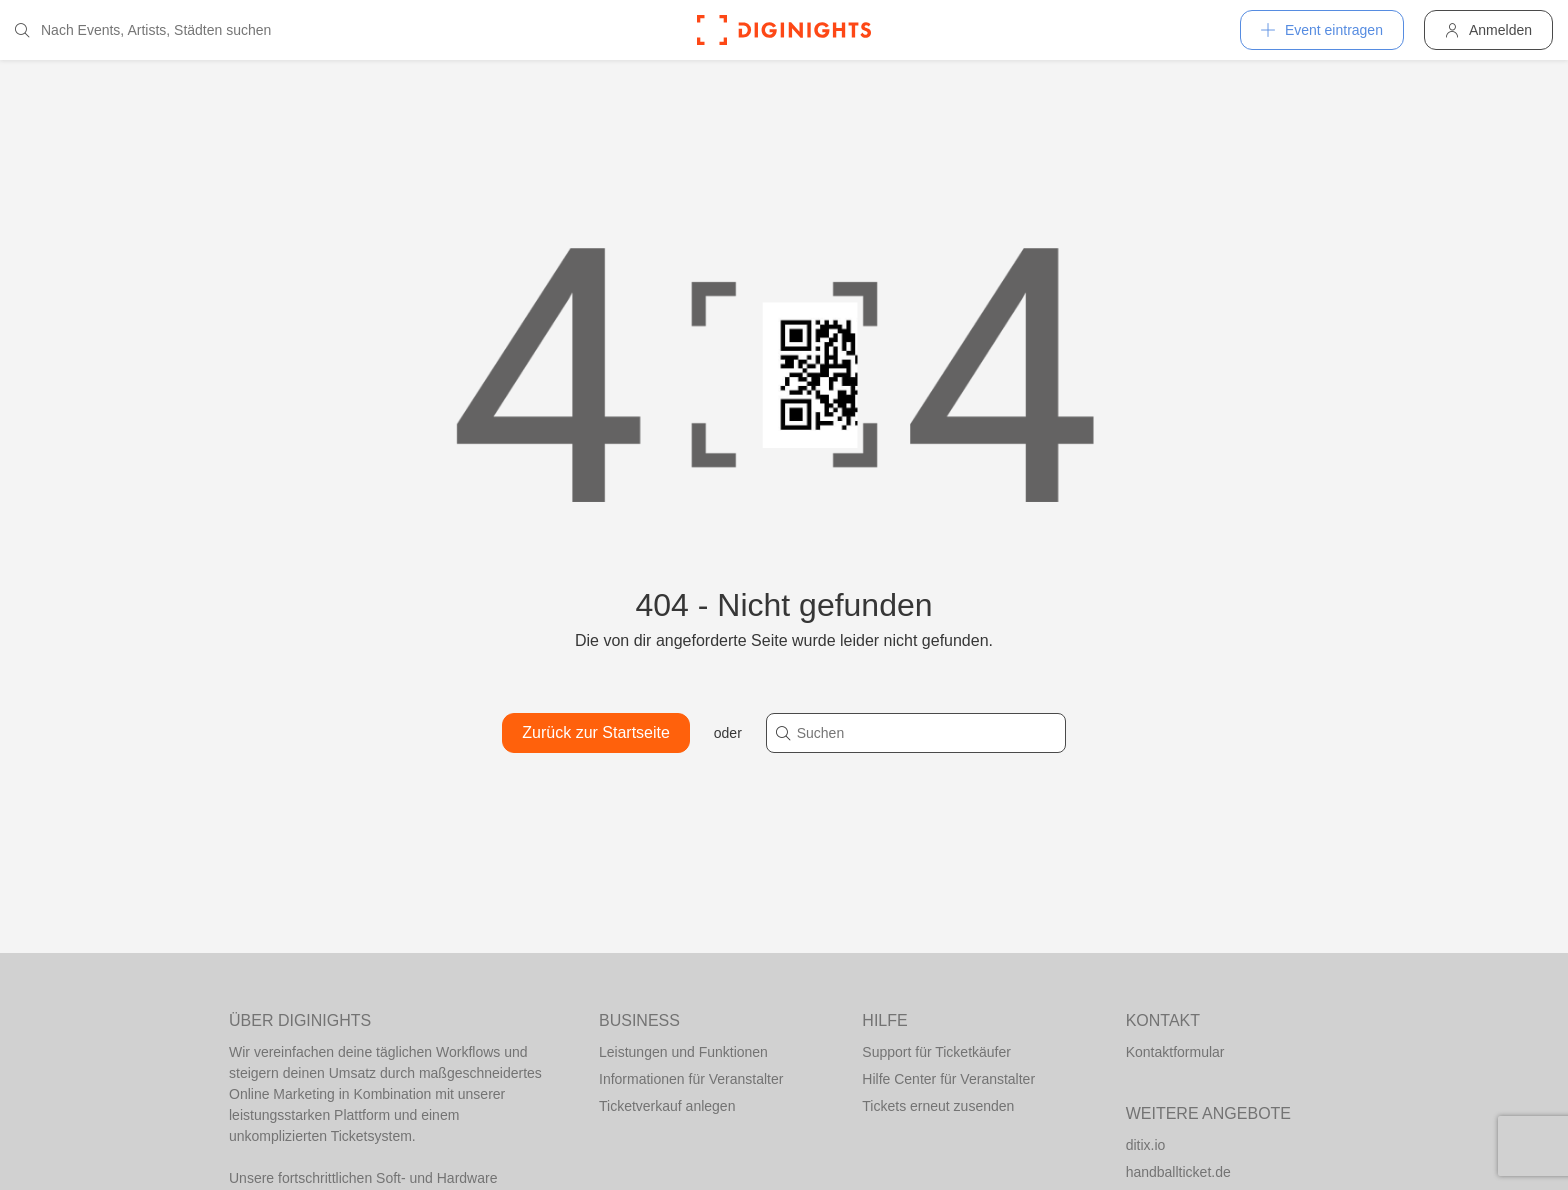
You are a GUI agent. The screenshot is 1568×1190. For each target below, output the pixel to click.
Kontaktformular (1175, 1052)
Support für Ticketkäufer (936, 1052)
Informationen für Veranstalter (691, 1079)
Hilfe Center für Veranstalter (948, 1079)
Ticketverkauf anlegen (667, 1106)
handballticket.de (1178, 1172)
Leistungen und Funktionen (683, 1052)
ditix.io (1146, 1145)
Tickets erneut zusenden (938, 1106)
